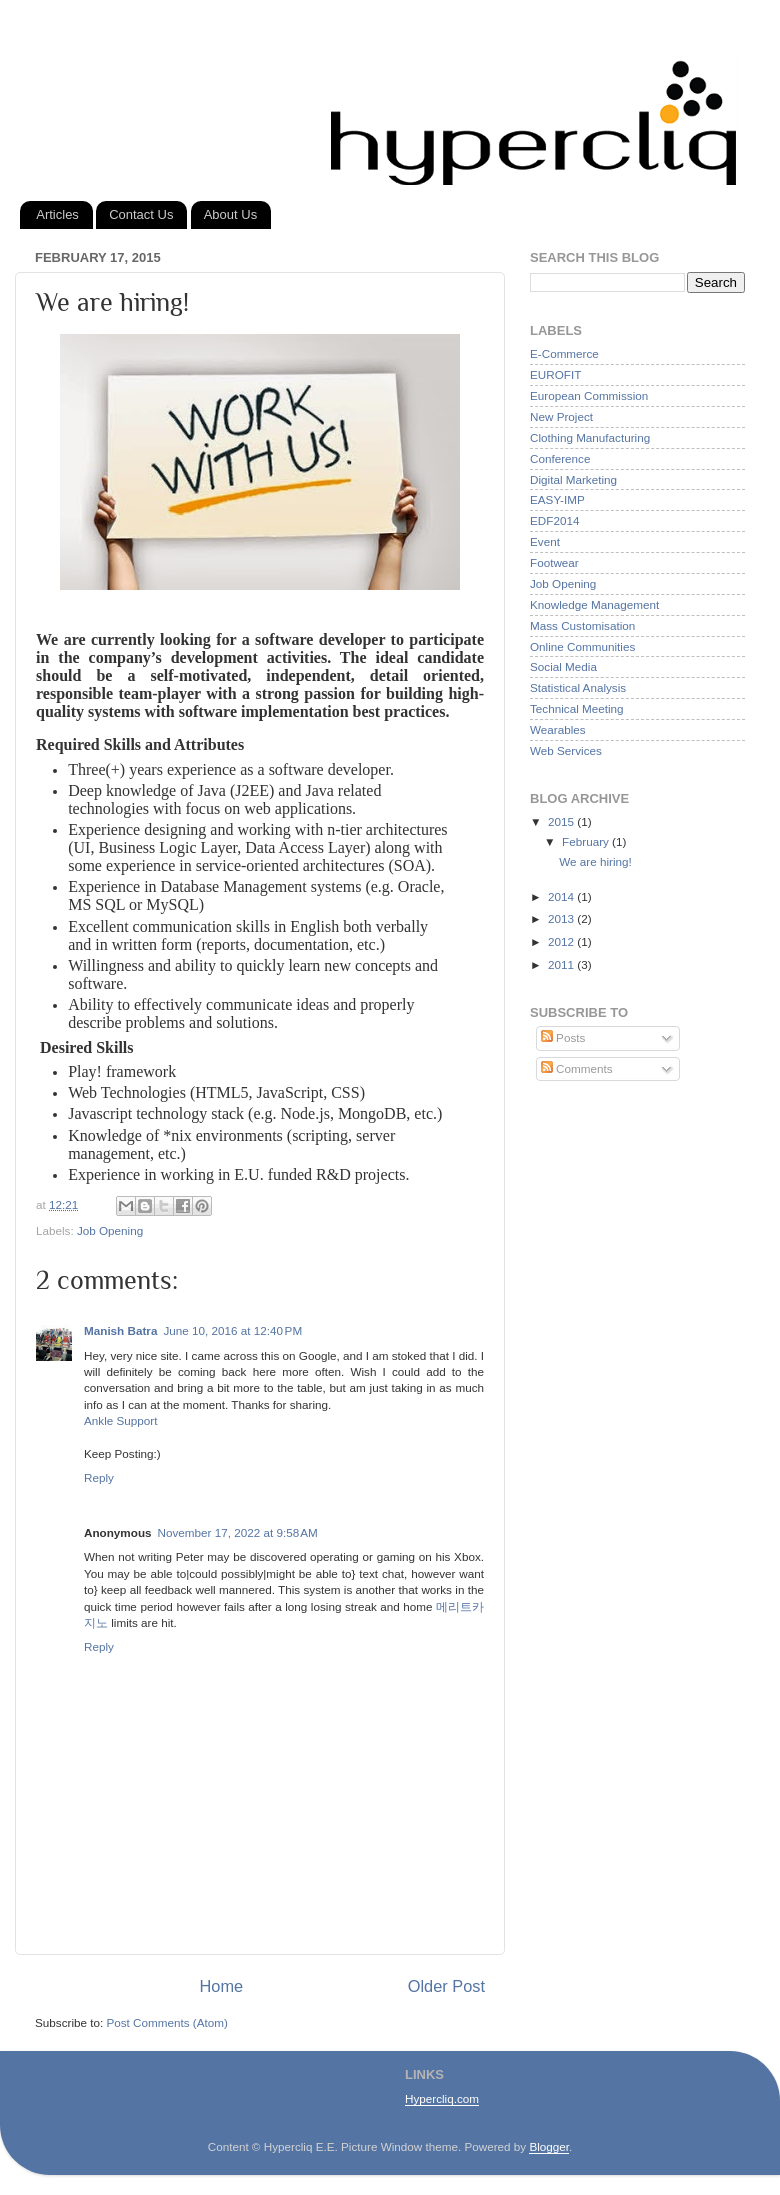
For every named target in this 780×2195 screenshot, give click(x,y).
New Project (561, 416)
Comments (577, 1068)
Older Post (446, 1986)
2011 (562, 964)
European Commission (589, 395)
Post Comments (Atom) (166, 2022)
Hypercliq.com (442, 2098)
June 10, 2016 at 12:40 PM (232, 1330)
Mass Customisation (582, 625)
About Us (230, 214)
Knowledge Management (594, 604)
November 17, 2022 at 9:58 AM (238, 1532)
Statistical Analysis (578, 687)
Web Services (566, 750)
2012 (562, 941)
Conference (560, 458)
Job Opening (110, 1230)
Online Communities (582, 646)
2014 (562, 896)
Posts (563, 1037)
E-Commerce (564, 353)
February (587, 841)
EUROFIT (555, 374)
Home (222, 1986)
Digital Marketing (573, 479)
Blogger (549, 2146)
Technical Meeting (577, 708)
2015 (562, 821)
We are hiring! (595, 861)
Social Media (563, 666)
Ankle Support (120, 1420)
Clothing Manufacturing (590, 437)
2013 (562, 918)
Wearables (558, 729)
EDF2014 (554, 520)
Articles (57, 214)
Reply (99, 1477)
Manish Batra (120, 1330)
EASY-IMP (557, 499)
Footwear (554, 562)
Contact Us (141, 214)
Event (545, 541)
